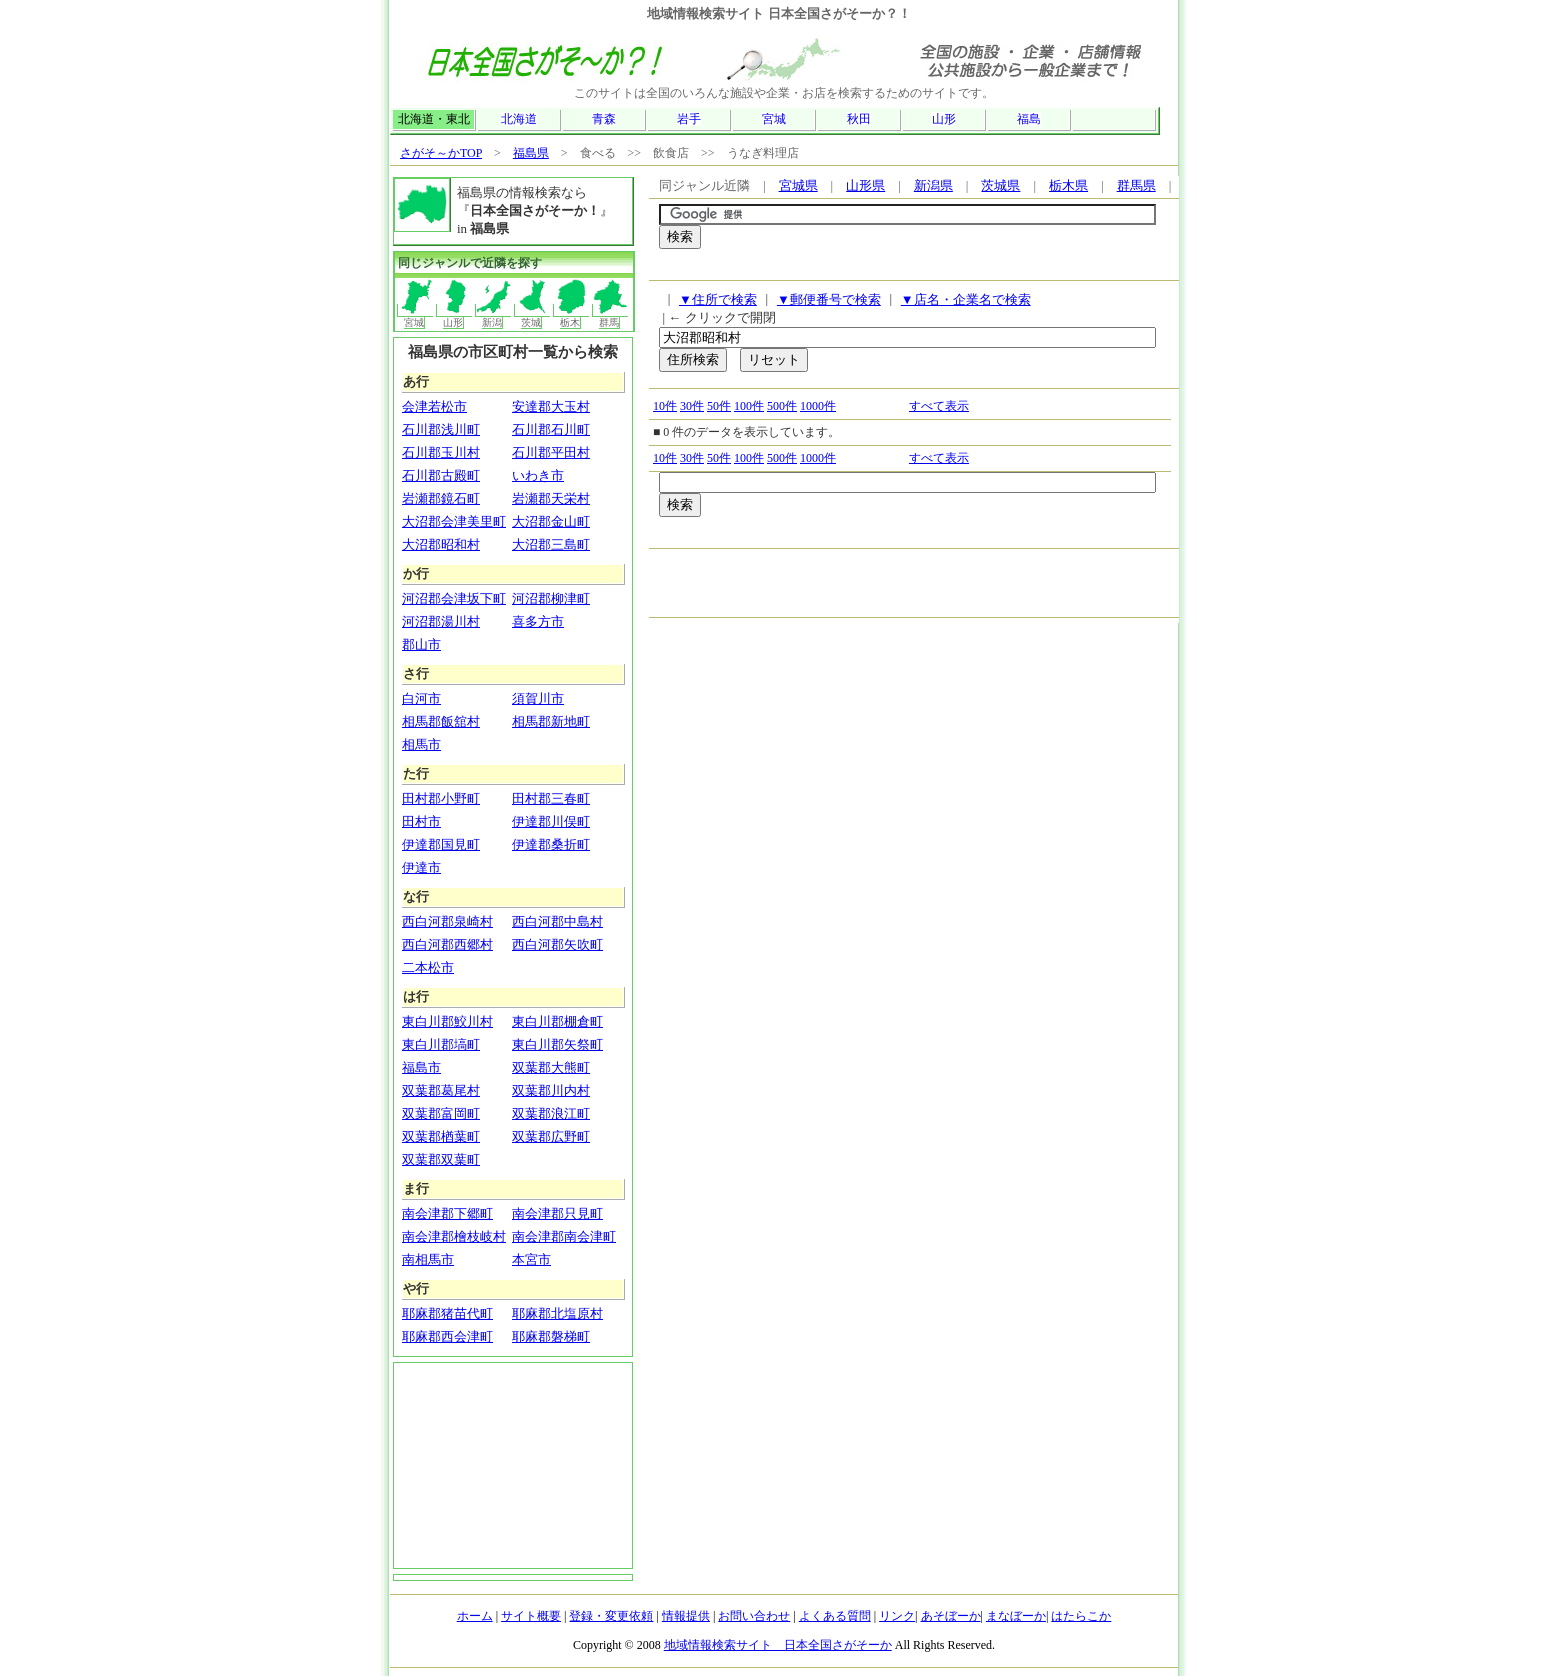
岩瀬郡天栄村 (551, 498)
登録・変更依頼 (611, 1616)
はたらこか (1081, 1616)
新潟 (493, 316)
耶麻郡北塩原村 (557, 1313)
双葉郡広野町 (551, 1136)
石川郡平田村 (551, 452)
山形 (944, 119)
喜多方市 (538, 621)
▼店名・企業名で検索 (966, 299)
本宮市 (531, 1259)
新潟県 (933, 185)
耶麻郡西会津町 (447, 1336)
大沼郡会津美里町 (454, 521)
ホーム (475, 1616)
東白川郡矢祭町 (557, 1044)
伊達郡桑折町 (551, 844)
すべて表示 (939, 406)
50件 (719, 406)
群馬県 (1136, 185)
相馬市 (421, 744)
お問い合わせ (754, 1616)
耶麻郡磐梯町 (551, 1336)
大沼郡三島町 (551, 544)
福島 (1029, 119)
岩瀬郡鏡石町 (441, 498)
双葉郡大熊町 (551, 1067)
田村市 (421, 821)
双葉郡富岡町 (441, 1113)
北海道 (519, 119)
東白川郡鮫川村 (447, 1021)
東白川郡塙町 (441, 1044)
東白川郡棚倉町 (557, 1021)
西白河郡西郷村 (447, 944)
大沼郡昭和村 (441, 544)
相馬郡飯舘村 (441, 721)
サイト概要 (531, 1616)
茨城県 (1000, 185)
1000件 (818, 406)
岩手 (689, 119)
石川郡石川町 (551, 429)
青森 (604, 119)
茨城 (532, 316)
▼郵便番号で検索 (829, 299)
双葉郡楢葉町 (441, 1136)
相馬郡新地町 (551, 721)
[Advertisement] (893, 269)
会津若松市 (434, 406)
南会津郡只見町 (557, 1213)
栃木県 (1068, 185)
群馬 (610, 316)
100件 (749, 406)
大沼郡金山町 (551, 521)
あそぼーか (951, 1616)
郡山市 (421, 644)
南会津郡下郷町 (447, 1213)
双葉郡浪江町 (551, 1113)
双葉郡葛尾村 (441, 1090)
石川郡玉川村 (441, 452)
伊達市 (421, 867)
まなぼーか (1016, 1616)
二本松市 (428, 967)
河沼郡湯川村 (441, 621)
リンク (897, 1616)
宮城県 (798, 185)
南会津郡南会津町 (564, 1236)
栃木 (571, 316)
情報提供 (686, 1616)
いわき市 (538, 475)
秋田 (859, 119)
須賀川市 (538, 698)
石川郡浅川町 (441, 429)
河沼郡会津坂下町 (454, 598)
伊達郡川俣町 (551, 821)
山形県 (865, 185)
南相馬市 (428, 1259)
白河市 (421, 698)
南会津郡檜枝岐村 (454, 1236)
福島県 (531, 153)
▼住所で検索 (718, 299)
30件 (692, 406)
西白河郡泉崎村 (447, 921)
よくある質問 (835, 1616)
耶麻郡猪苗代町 (447, 1313)
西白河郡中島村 (557, 921)
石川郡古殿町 (441, 475)
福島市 (421, 1067)
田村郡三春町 (551, 798)
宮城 (774, 119)
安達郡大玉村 (551, 406)
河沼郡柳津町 (551, 598)
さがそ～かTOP (441, 153)
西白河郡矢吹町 (557, 944)
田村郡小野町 (441, 798)
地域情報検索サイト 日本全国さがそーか (778, 1645)
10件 (665, 406)
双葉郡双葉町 (441, 1159)
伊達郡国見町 (441, 844)
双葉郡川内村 (551, 1090)
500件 (782, 406)
